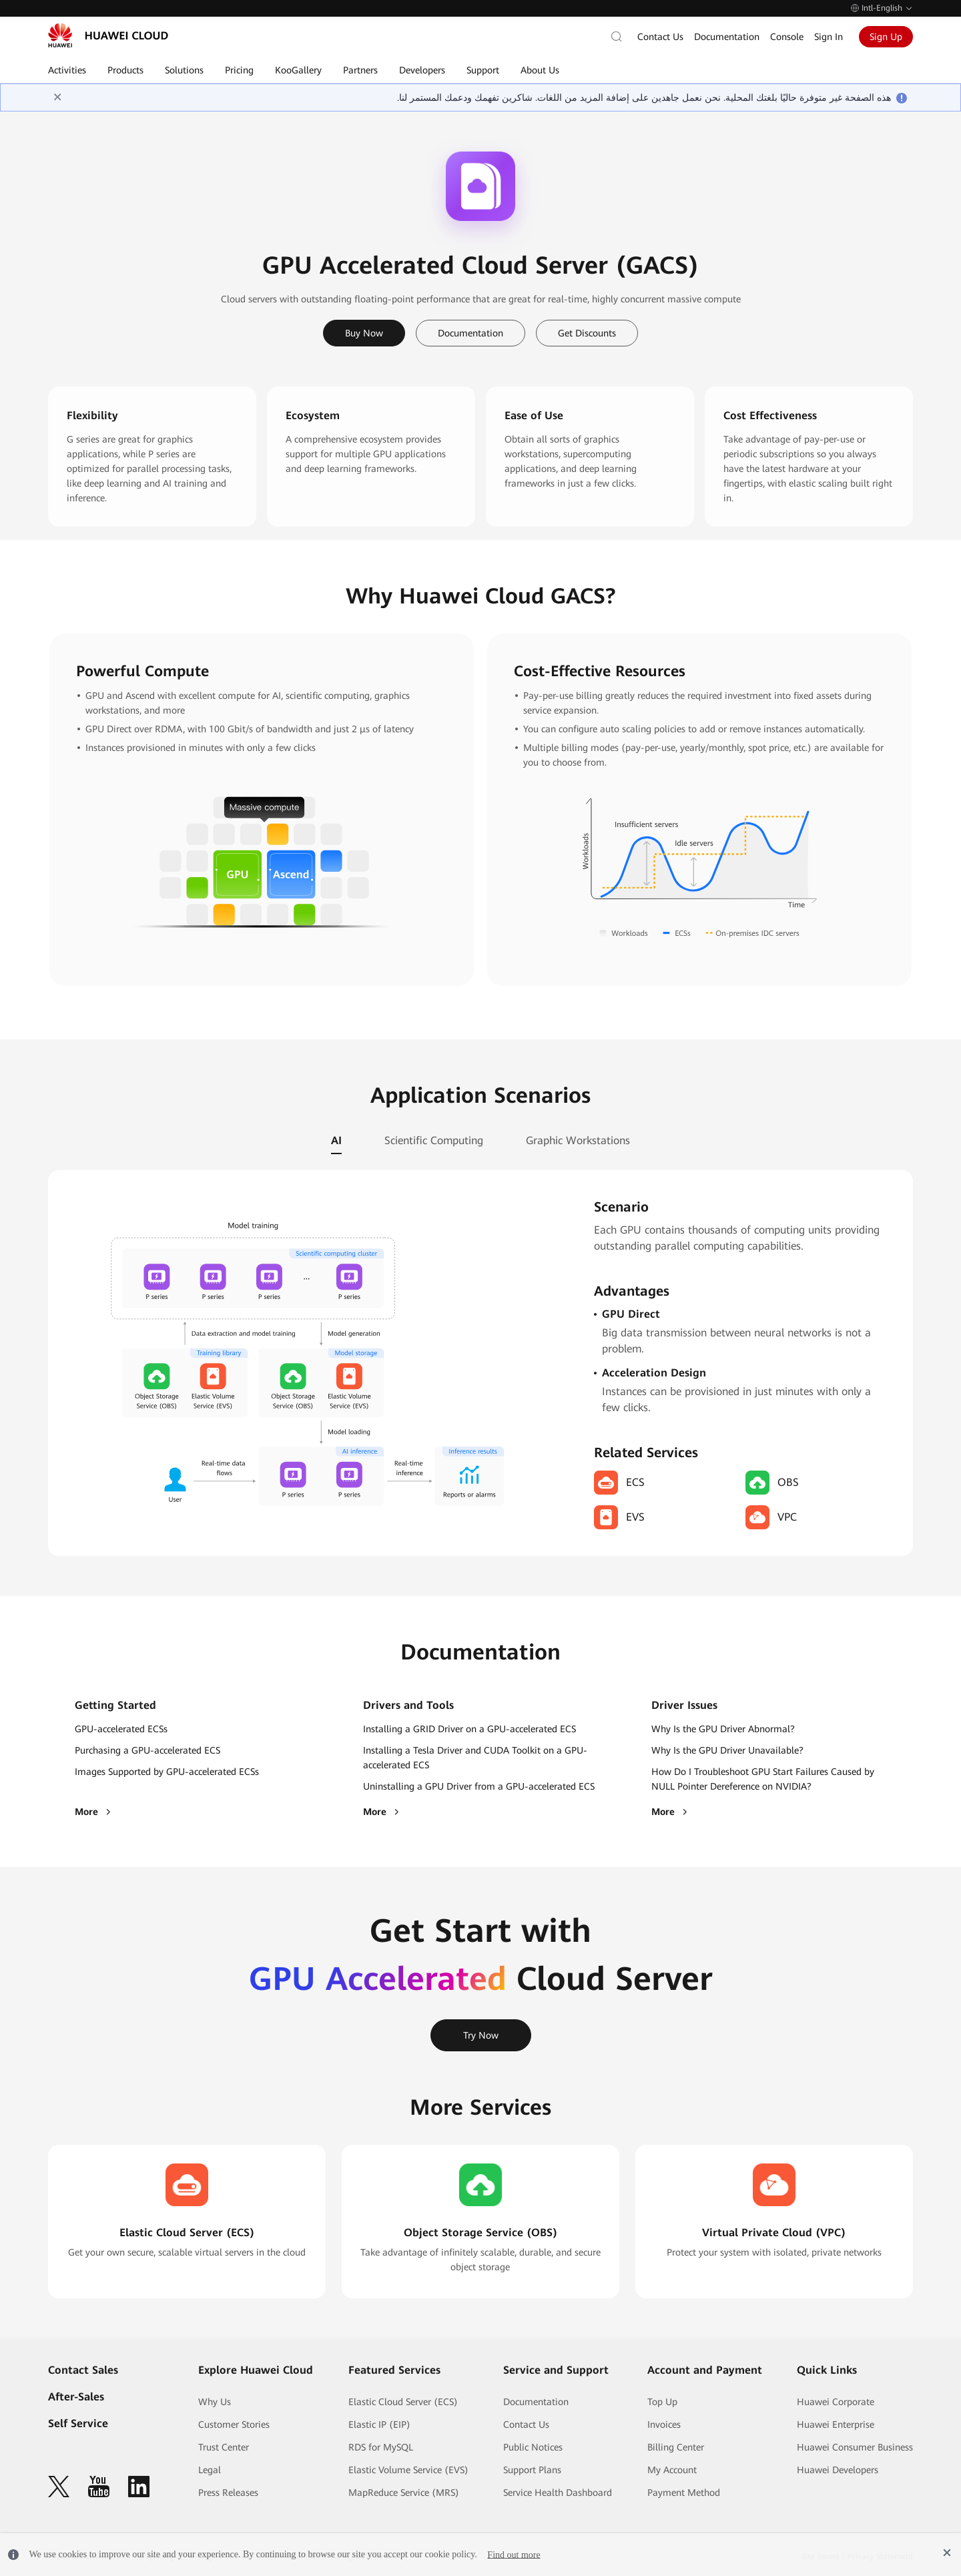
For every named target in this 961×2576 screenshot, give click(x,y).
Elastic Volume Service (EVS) (408, 2470)
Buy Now (364, 333)
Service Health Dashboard (557, 2492)
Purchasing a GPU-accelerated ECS (147, 1750)
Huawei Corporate (835, 2401)
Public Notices (533, 2447)
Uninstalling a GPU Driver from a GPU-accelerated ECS (479, 1786)
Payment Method (683, 2492)
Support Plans (532, 2470)
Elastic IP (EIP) (379, 2424)
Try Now (481, 2035)
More (94, 1811)
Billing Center (675, 2447)
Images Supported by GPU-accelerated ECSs (167, 1771)
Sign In (828, 36)
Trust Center (223, 2447)
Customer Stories (234, 2424)
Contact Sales (83, 2370)
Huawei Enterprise (835, 2424)
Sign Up (886, 36)
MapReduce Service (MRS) (403, 2492)
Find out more (513, 2554)
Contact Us (660, 36)
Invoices (664, 2424)
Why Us (214, 2401)
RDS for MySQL (380, 2447)
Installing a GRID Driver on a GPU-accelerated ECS (469, 1729)
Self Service (78, 2423)
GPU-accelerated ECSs (121, 1729)
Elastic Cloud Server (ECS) (403, 2401)
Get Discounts (587, 333)
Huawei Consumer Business (855, 2447)
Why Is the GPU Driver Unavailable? (727, 1750)
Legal (209, 2470)
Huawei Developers (837, 2470)
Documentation (726, 36)
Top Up (662, 2401)
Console (787, 36)
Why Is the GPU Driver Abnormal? (723, 1729)
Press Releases (228, 2492)
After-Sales (76, 2396)
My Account (672, 2470)
